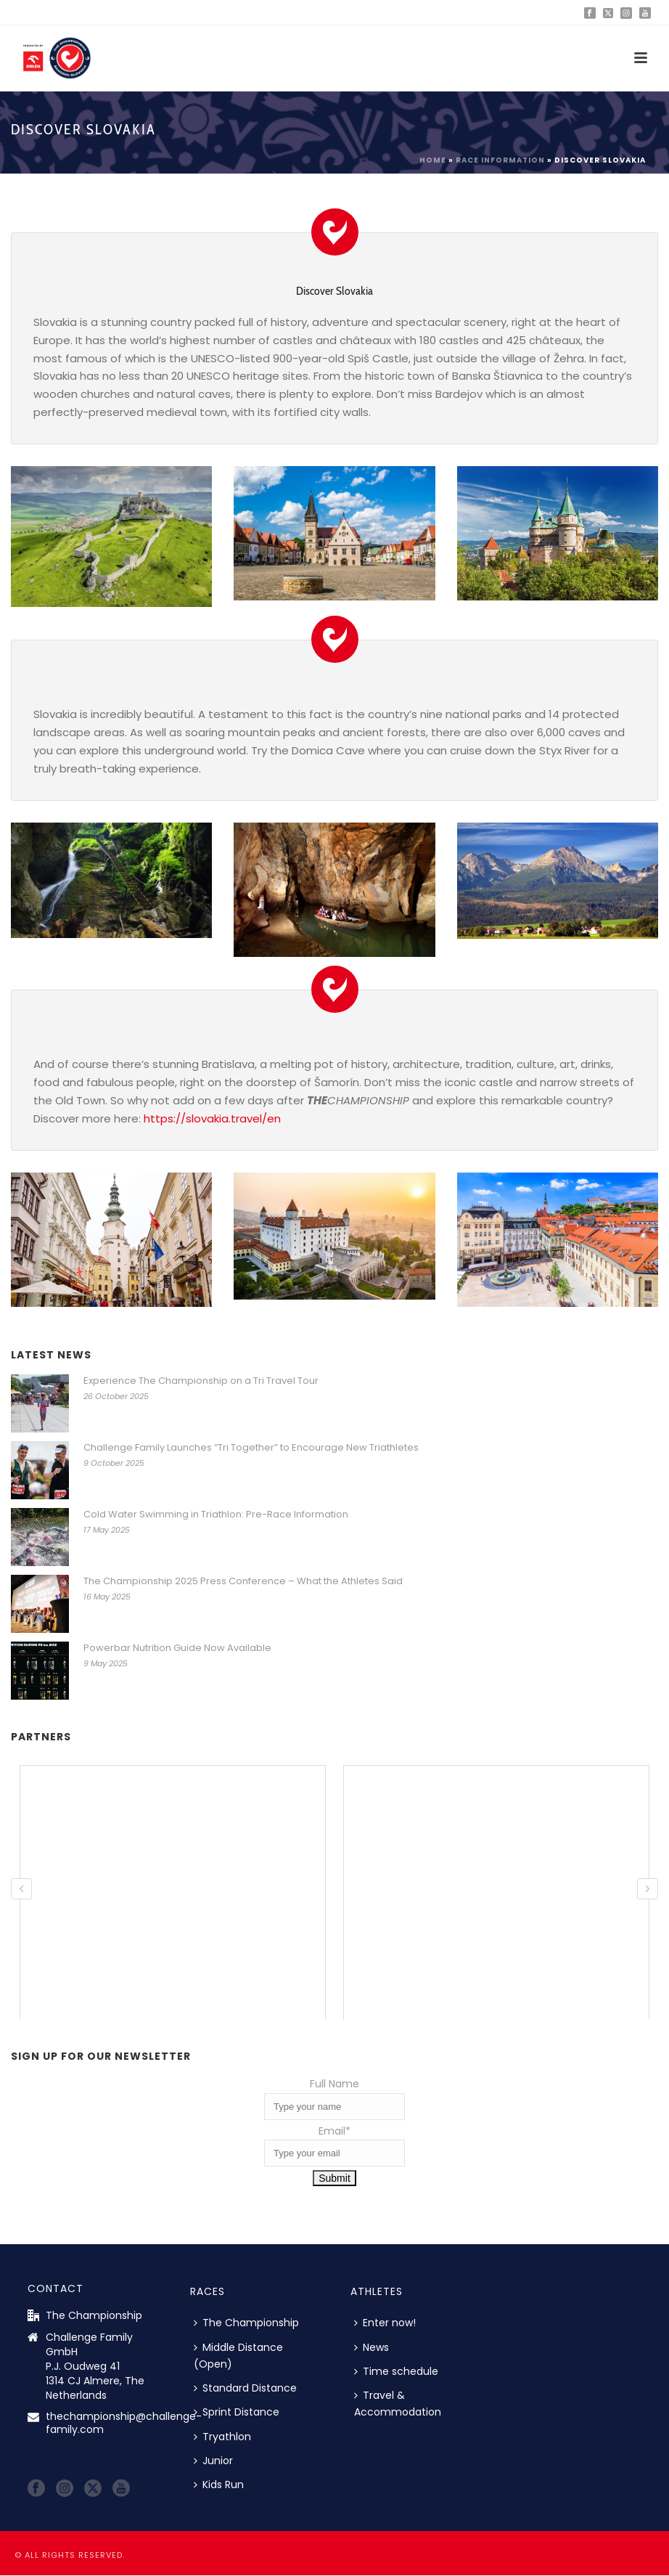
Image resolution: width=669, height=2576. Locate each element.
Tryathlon (222, 2436)
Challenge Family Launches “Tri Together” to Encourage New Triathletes (251, 1447)
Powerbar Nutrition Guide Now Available (177, 1648)
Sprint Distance (236, 2412)
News (371, 2347)
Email (334, 2131)
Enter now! (385, 2322)
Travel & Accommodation (397, 2403)
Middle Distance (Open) (238, 2355)
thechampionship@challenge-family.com (124, 2423)
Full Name (334, 2083)
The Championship (246, 2322)
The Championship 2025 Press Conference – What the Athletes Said (243, 1581)
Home (432, 160)
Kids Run (219, 2484)
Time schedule (396, 2371)
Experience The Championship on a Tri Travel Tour (201, 1380)
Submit (334, 2178)
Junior (213, 2460)
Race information (500, 160)
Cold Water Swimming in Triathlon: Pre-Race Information (215, 1514)
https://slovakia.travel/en (212, 1118)
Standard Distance (245, 2388)
